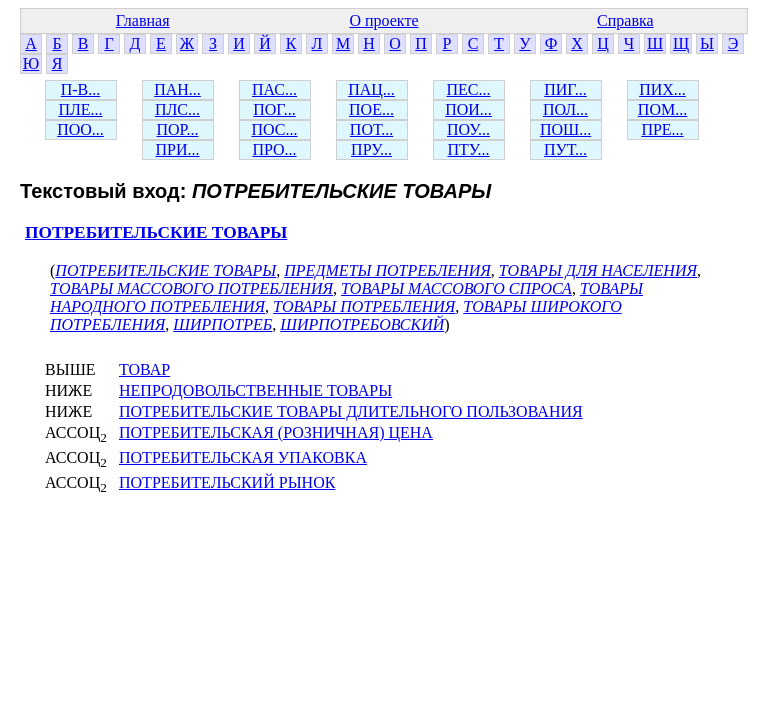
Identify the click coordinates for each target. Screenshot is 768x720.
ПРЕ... (662, 129)
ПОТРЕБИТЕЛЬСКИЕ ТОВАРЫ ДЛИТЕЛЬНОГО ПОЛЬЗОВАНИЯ (351, 411)
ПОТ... (371, 129)
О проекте (383, 20)
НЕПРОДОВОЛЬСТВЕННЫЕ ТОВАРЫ (255, 390)
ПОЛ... (565, 109)
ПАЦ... (371, 89)
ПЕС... (469, 89)
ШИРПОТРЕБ (222, 324)
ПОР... (177, 129)
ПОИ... (468, 109)
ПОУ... (468, 129)
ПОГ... (274, 109)
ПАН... (177, 89)
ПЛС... (177, 109)
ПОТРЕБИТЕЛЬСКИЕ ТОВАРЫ (156, 232)
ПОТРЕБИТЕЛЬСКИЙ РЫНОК (227, 482)
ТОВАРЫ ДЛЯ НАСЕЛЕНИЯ (598, 270)
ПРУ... (371, 149)
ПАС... (274, 89)
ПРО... (274, 149)
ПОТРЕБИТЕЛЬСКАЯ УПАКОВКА (243, 457)
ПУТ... (565, 149)
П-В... (81, 89)
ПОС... (275, 129)
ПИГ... (565, 89)
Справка (625, 20)
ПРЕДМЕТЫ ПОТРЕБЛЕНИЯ (387, 270)
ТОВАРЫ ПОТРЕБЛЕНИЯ (364, 306)
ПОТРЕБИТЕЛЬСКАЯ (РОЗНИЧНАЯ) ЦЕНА (276, 432)
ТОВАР (144, 369)
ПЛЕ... (80, 109)
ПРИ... (177, 149)
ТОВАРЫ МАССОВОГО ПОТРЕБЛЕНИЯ (191, 288)
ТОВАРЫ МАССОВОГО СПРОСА (456, 288)
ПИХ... (662, 89)
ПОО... (80, 129)
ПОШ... (565, 129)
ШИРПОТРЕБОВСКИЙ (362, 324)
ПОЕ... (371, 109)
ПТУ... (468, 149)
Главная (143, 20)
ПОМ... (662, 109)
